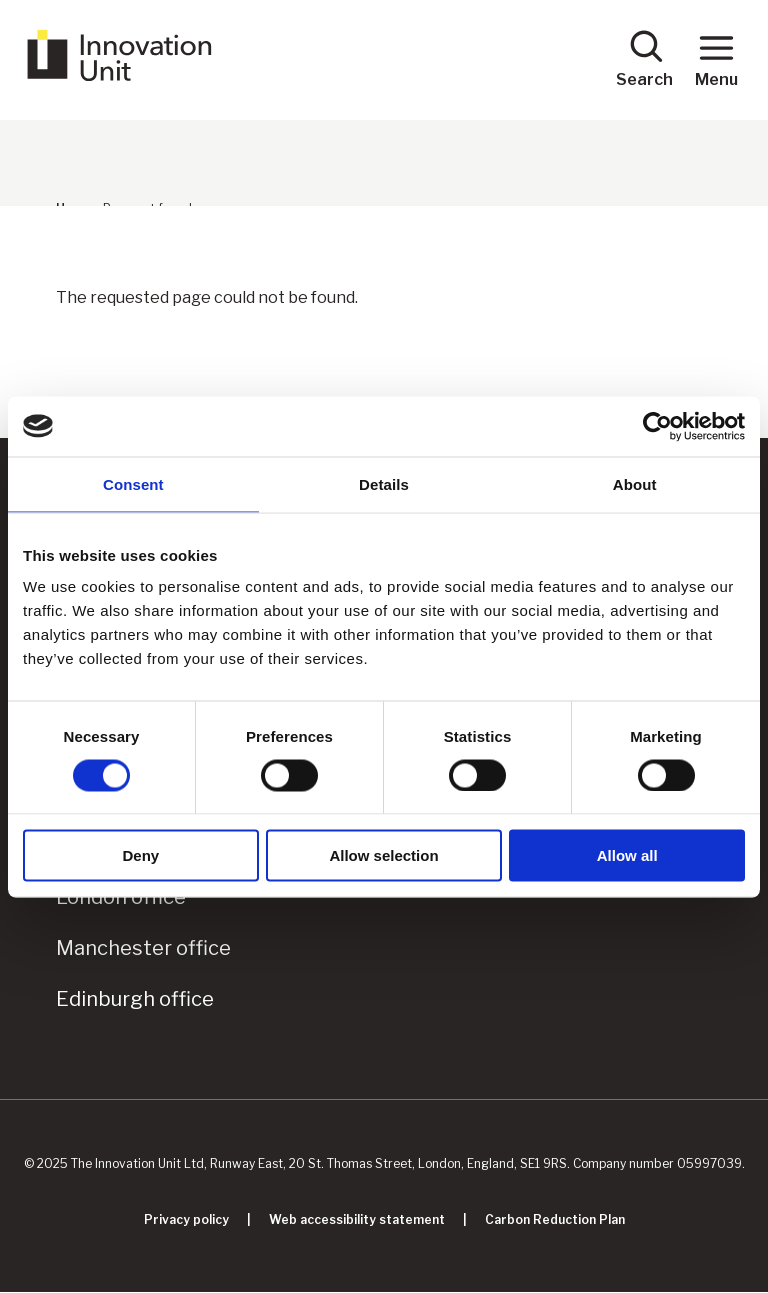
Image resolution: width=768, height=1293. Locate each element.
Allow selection (383, 855)
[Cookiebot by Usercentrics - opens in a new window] (657, 426)
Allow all (627, 855)
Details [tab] (384, 483)
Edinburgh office (135, 999)
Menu (716, 58)
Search (644, 58)
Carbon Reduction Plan (555, 1219)
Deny (140, 855)
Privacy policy (186, 1219)
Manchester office (143, 948)
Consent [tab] (133, 483)
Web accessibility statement (357, 1219)
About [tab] (635, 483)
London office (121, 897)
